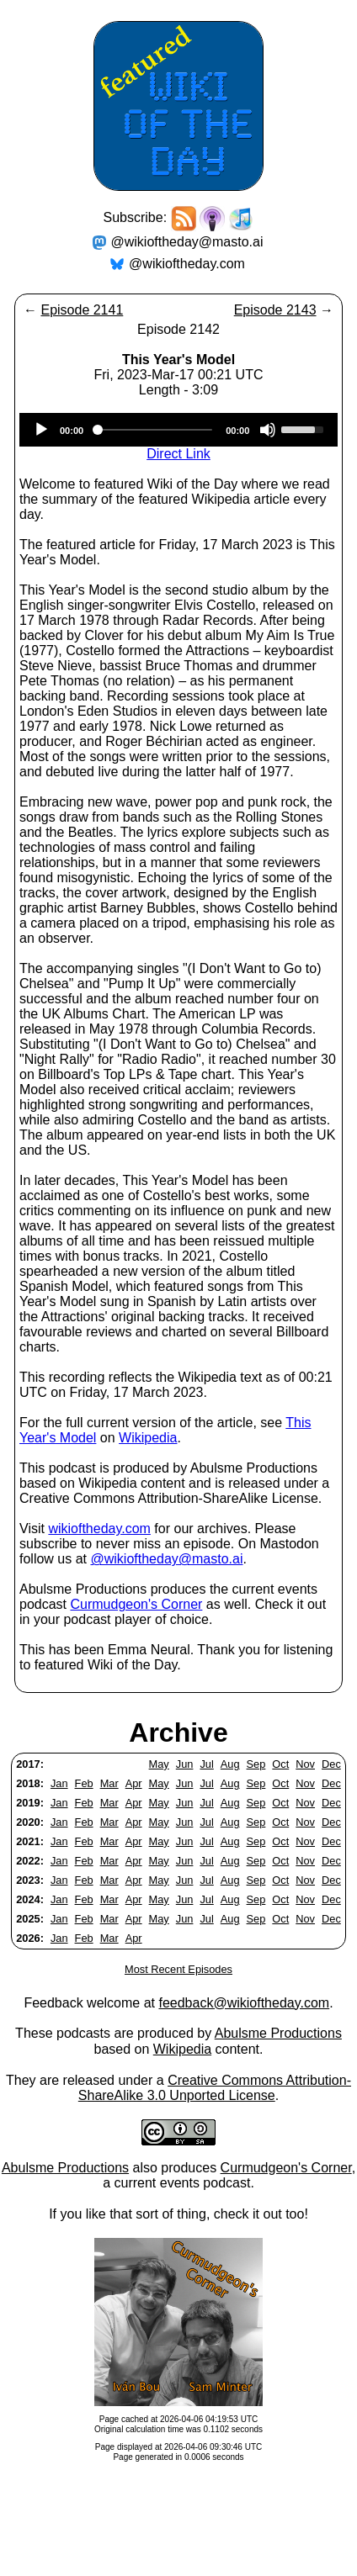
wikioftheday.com (99, 1528)
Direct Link (178, 454)
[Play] (41, 429)
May (159, 1764)
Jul (206, 1764)
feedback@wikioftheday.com (243, 2003)
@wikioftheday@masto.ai (187, 242)
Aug (230, 1764)
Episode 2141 (81, 310)
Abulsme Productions (278, 2033)
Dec (331, 1764)
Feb (84, 1783)
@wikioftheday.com (187, 264)
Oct (280, 1764)
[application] (178, 430)
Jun (185, 1764)
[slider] (154, 430)
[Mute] (267, 429)
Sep (256, 1764)
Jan (59, 1783)
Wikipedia (148, 1438)
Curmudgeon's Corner (136, 1604)
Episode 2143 (275, 310)
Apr (133, 1783)
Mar (109, 1783)
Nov (305, 1764)
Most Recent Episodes (178, 1969)
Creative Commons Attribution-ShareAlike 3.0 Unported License (214, 2088)
